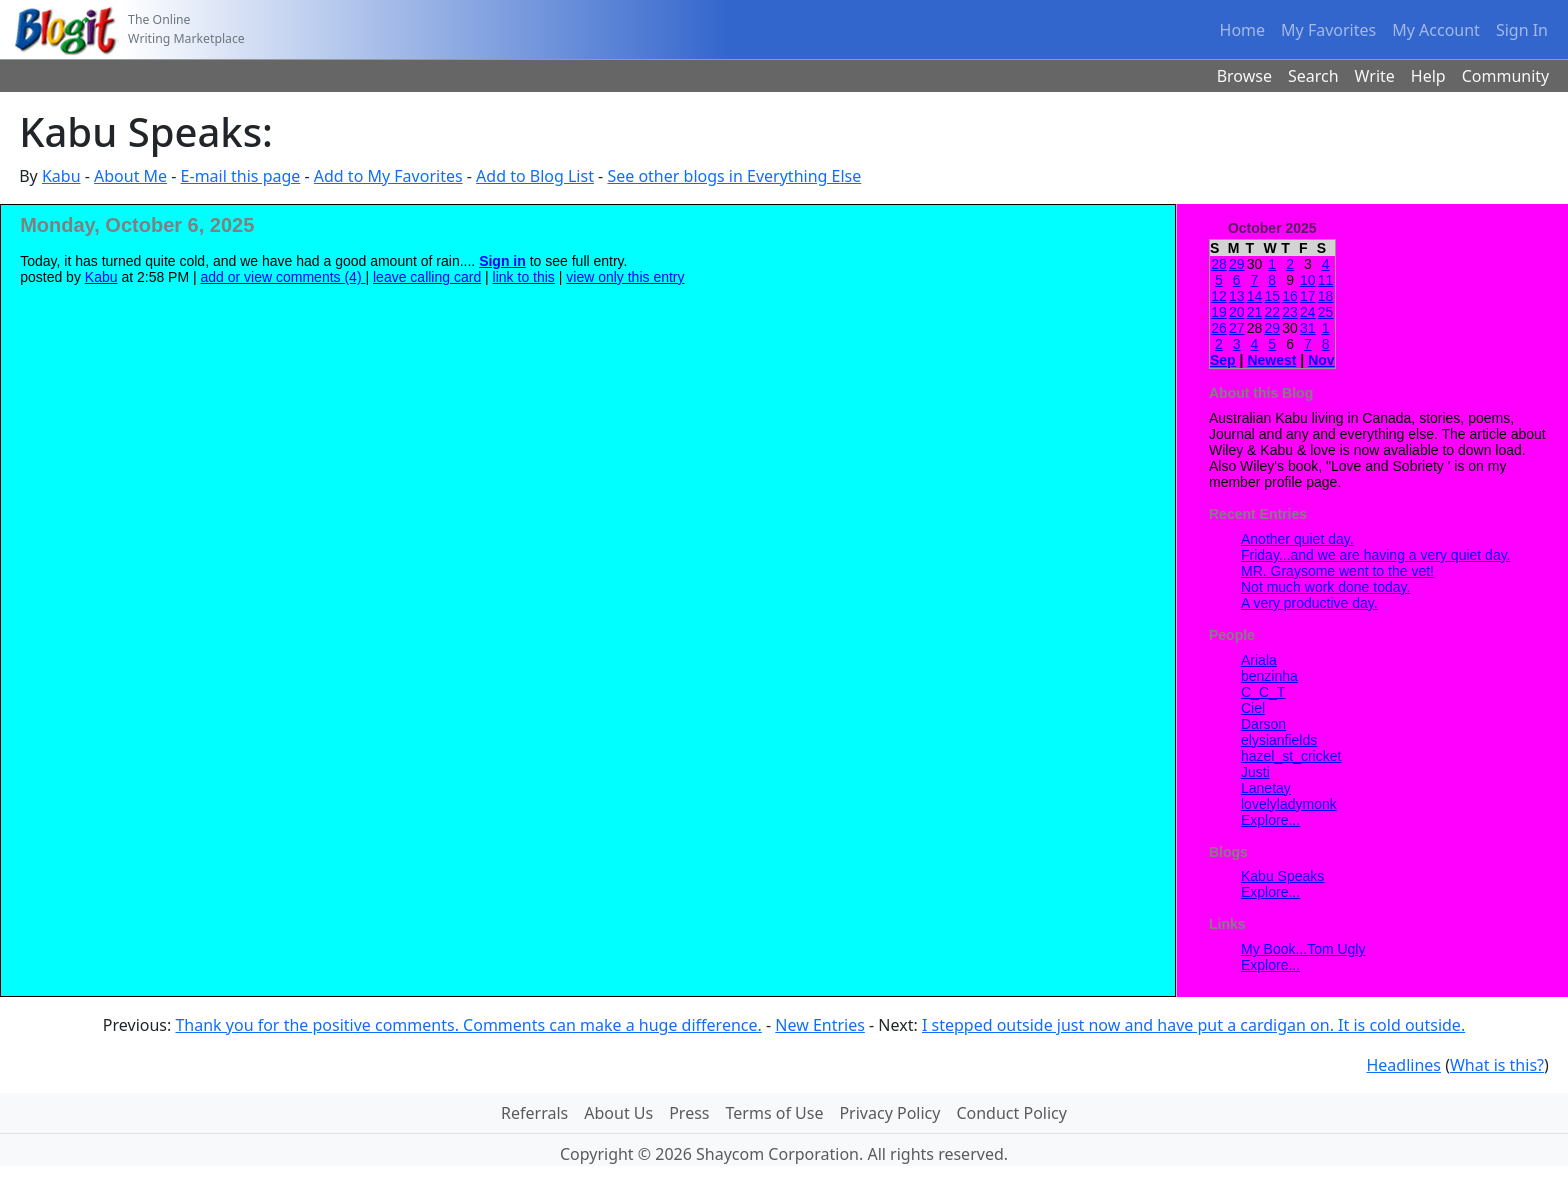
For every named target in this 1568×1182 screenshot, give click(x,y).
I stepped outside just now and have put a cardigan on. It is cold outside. (1193, 1025)
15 (1272, 296)
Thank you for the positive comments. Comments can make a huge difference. (468, 1025)
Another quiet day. (1297, 539)
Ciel (1253, 708)
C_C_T (1263, 692)
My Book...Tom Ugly (1303, 949)
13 (1237, 296)
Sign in (502, 261)
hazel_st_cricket (1291, 756)
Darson (1263, 724)
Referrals (534, 1113)
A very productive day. (1309, 603)
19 (1219, 312)
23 (1290, 312)
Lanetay (1266, 788)
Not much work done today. (1325, 587)
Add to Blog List (535, 176)
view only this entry (625, 277)
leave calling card (427, 277)
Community (1506, 76)
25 (1326, 312)
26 (1219, 328)
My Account (1436, 30)
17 (1308, 296)
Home (1243, 30)
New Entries (820, 1025)
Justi (1255, 772)
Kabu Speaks (1282, 876)
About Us (618, 1113)
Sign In (1522, 30)
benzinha (1269, 676)
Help (1428, 76)
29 (1237, 264)
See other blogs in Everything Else (734, 176)
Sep (1223, 360)
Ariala (1259, 660)
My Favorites (1328, 30)
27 (1237, 328)
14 (1255, 296)
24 (1308, 312)
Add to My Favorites (388, 176)
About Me (130, 176)
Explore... (1270, 820)
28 (1219, 264)
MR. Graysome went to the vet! (1337, 571)
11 (1326, 280)
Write (1375, 76)
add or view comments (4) (283, 277)
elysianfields (1279, 740)
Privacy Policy (889, 1113)
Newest (1271, 360)
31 (1308, 328)
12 (1219, 296)
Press (689, 1113)
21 (1255, 312)
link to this (524, 277)
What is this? (1497, 1065)
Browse (1244, 76)
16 (1290, 296)
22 (1272, 312)
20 (1237, 312)
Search (1313, 76)
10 (1308, 280)
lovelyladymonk (1289, 804)
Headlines (1403, 1065)
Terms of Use (775, 1113)
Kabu (61, 176)
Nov (1321, 360)
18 (1326, 296)
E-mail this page (241, 176)
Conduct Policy (1011, 1113)
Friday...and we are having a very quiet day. (1376, 555)
